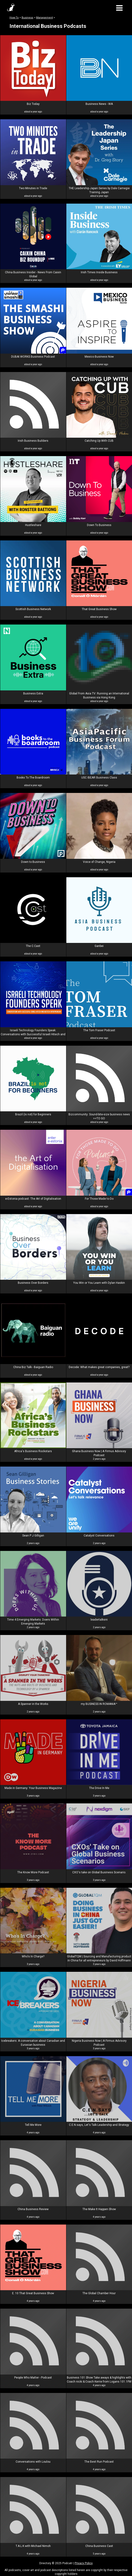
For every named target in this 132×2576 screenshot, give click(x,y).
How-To (14, 17)
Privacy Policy (84, 2563)
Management (44, 17)
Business (27, 17)
